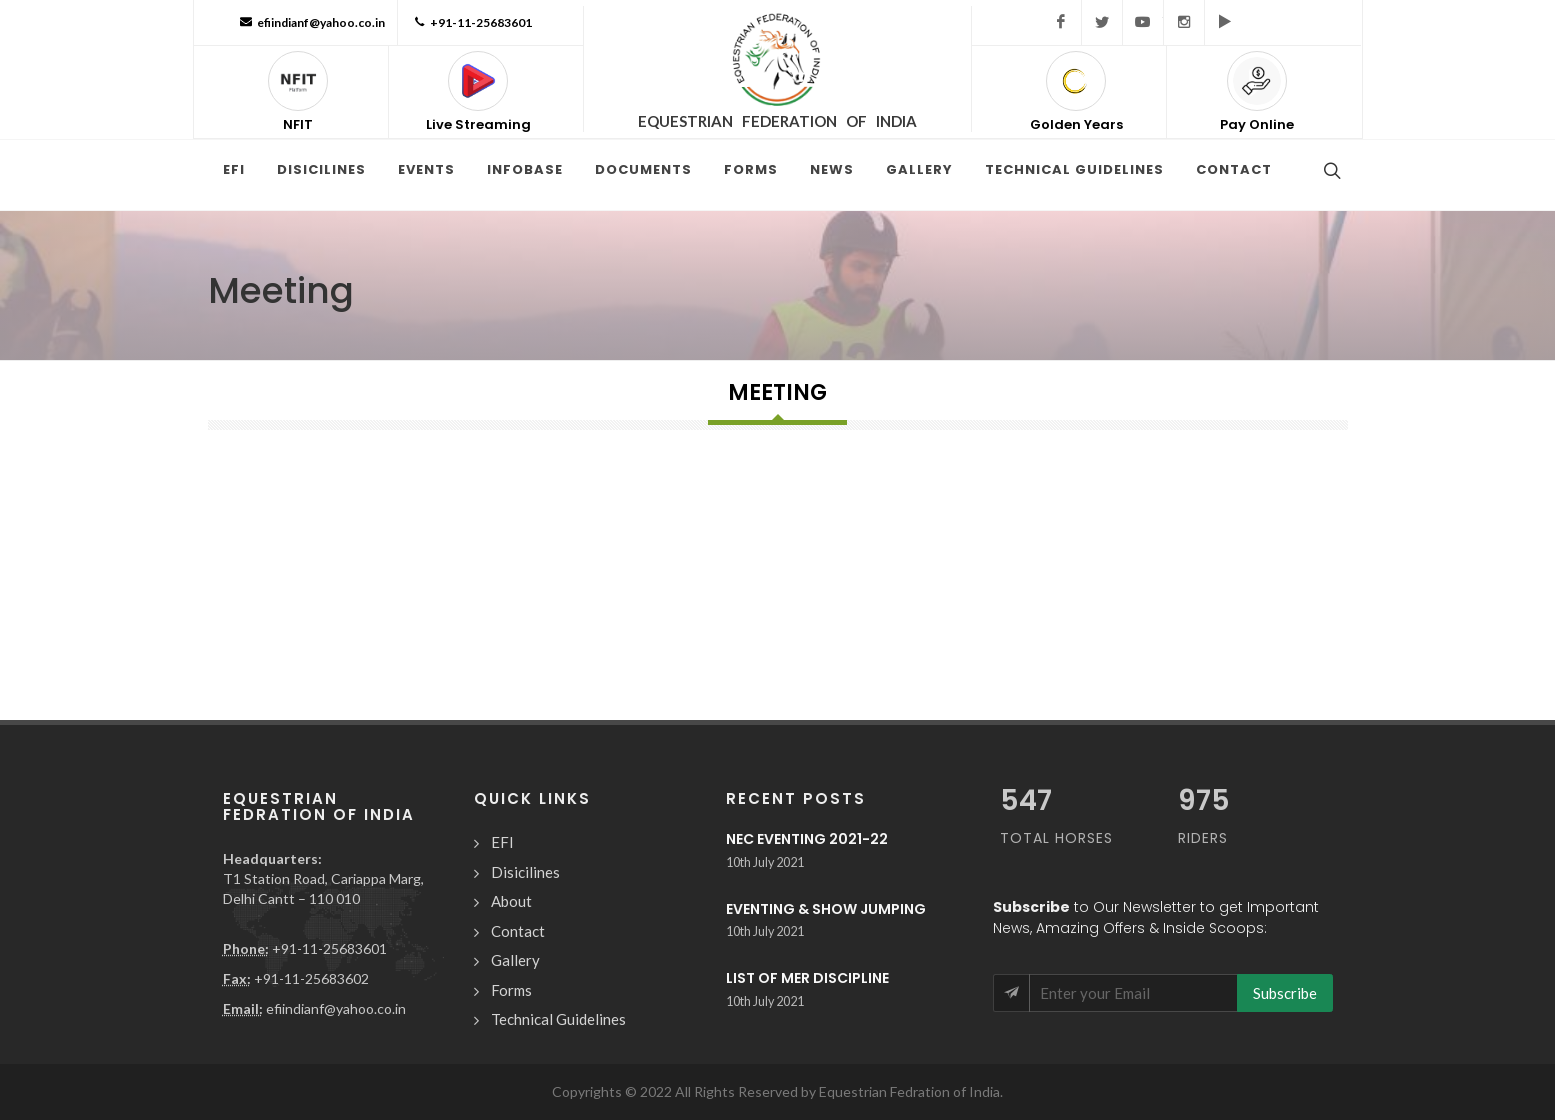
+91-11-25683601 (471, 22)
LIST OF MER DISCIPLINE (807, 978)
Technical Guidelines (558, 1019)
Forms (511, 990)
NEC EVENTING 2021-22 (807, 839)
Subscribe (1285, 993)
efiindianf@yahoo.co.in (310, 22)
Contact (518, 931)
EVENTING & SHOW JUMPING (826, 909)
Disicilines (525, 872)
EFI (502, 842)
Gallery (515, 960)
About (511, 901)
